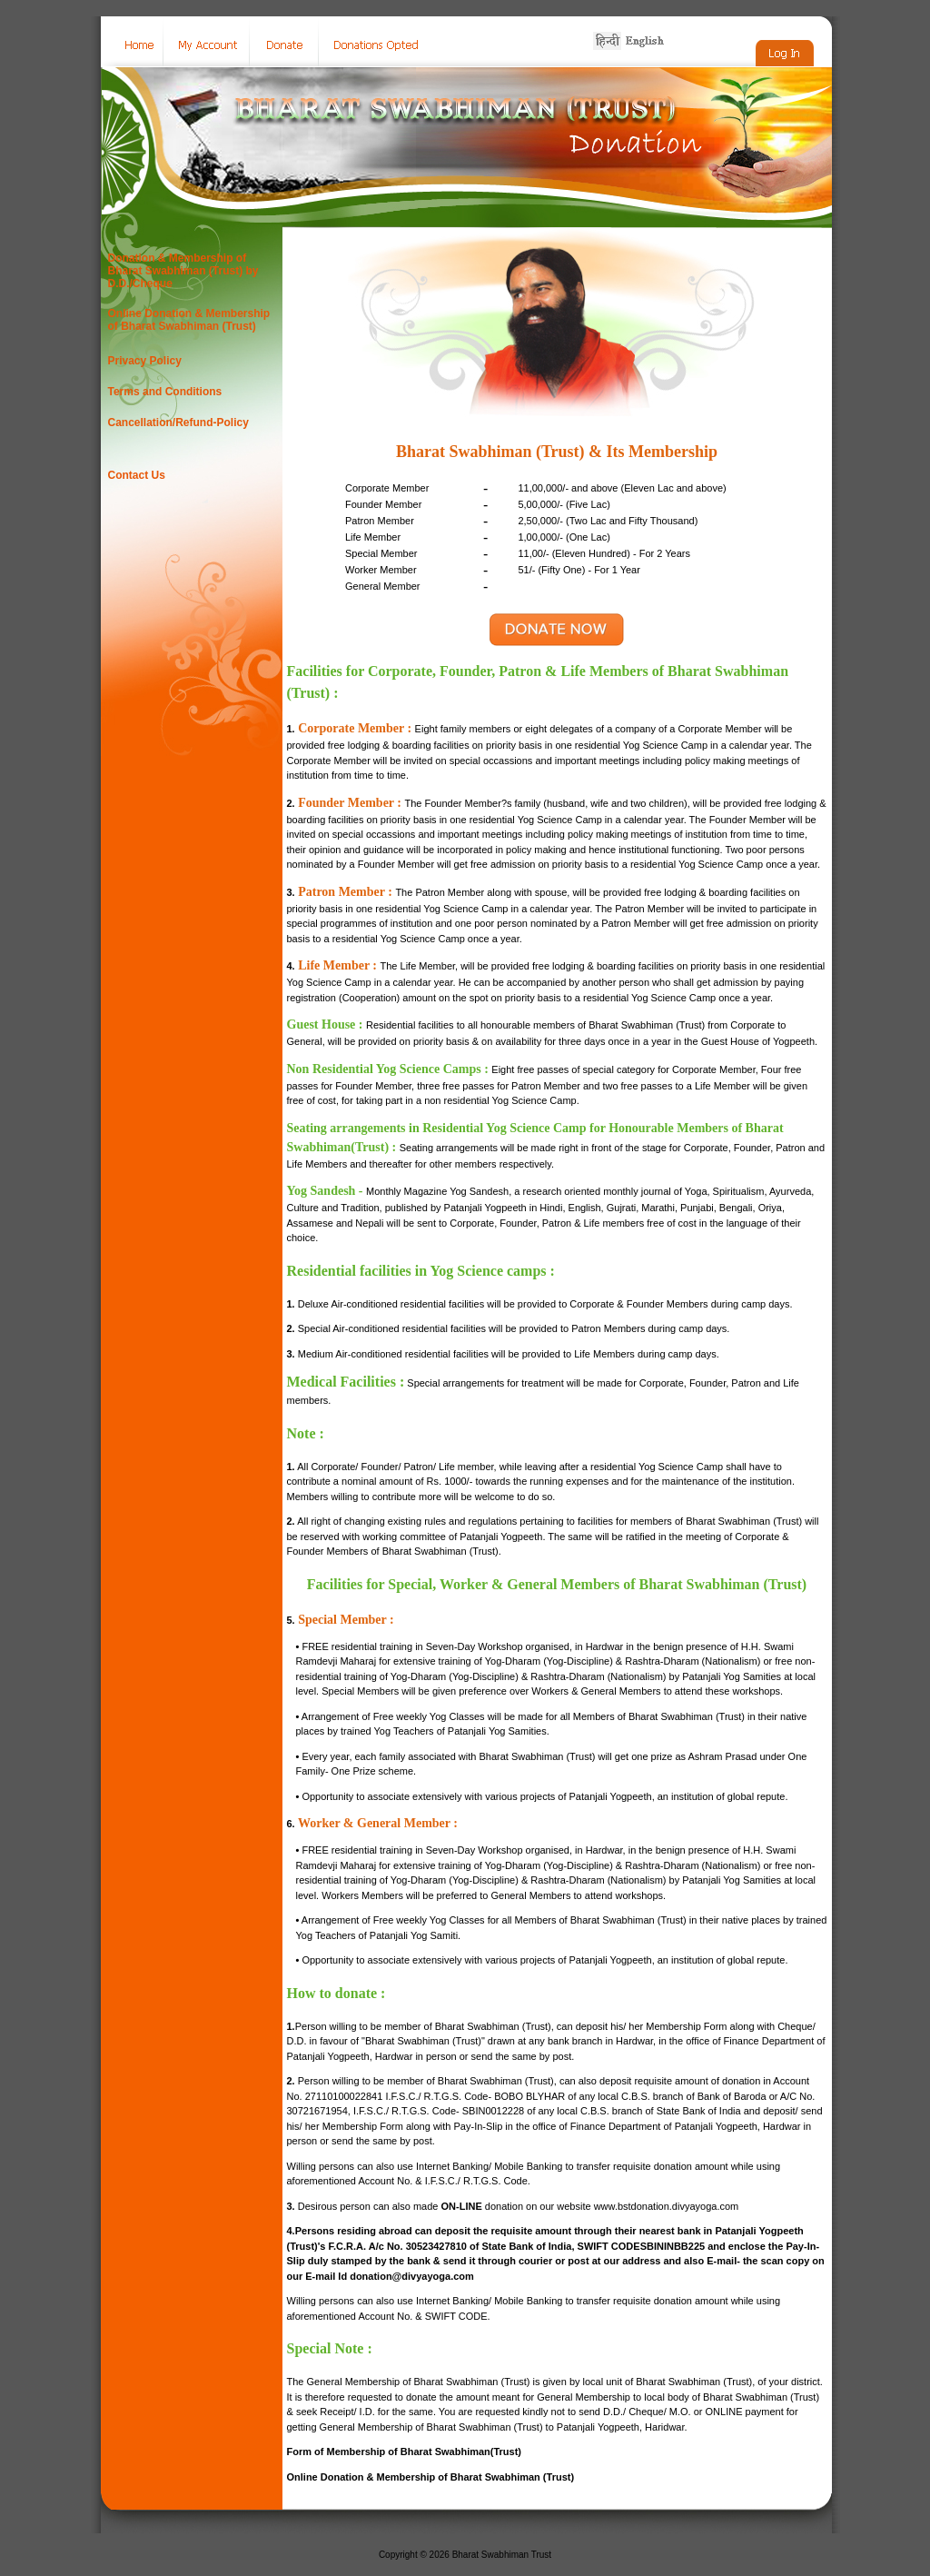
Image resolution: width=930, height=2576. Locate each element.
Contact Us (136, 475)
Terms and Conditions (165, 391)
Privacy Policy (145, 360)
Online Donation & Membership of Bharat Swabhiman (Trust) (189, 320)
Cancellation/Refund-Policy (178, 422)
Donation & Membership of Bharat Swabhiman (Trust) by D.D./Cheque (183, 271)
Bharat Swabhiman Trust (502, 2555)
